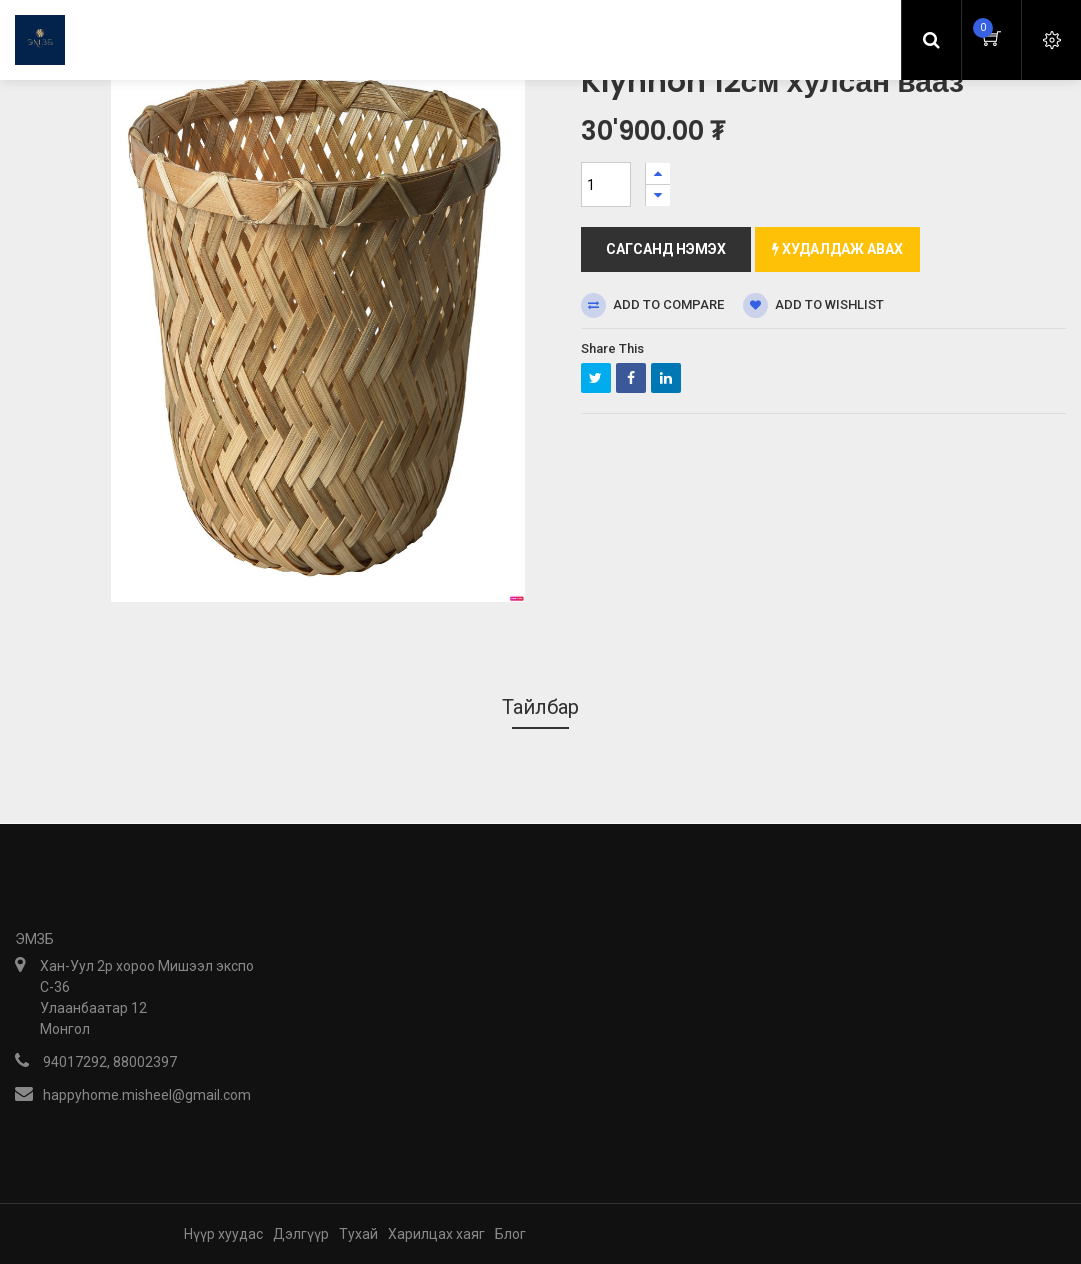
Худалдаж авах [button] (837, 249)
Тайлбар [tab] (540, 707)
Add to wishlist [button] (813, 305)
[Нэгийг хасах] (658, 195)
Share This (612, 348)
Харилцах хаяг (436, 1234)
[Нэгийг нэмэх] (658, 173)
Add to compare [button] (652, 305)
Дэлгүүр (301, 1234)
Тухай (358, 1234)
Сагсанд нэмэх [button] (666, 249)
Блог (510, 1234)
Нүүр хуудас (223, 1234)
